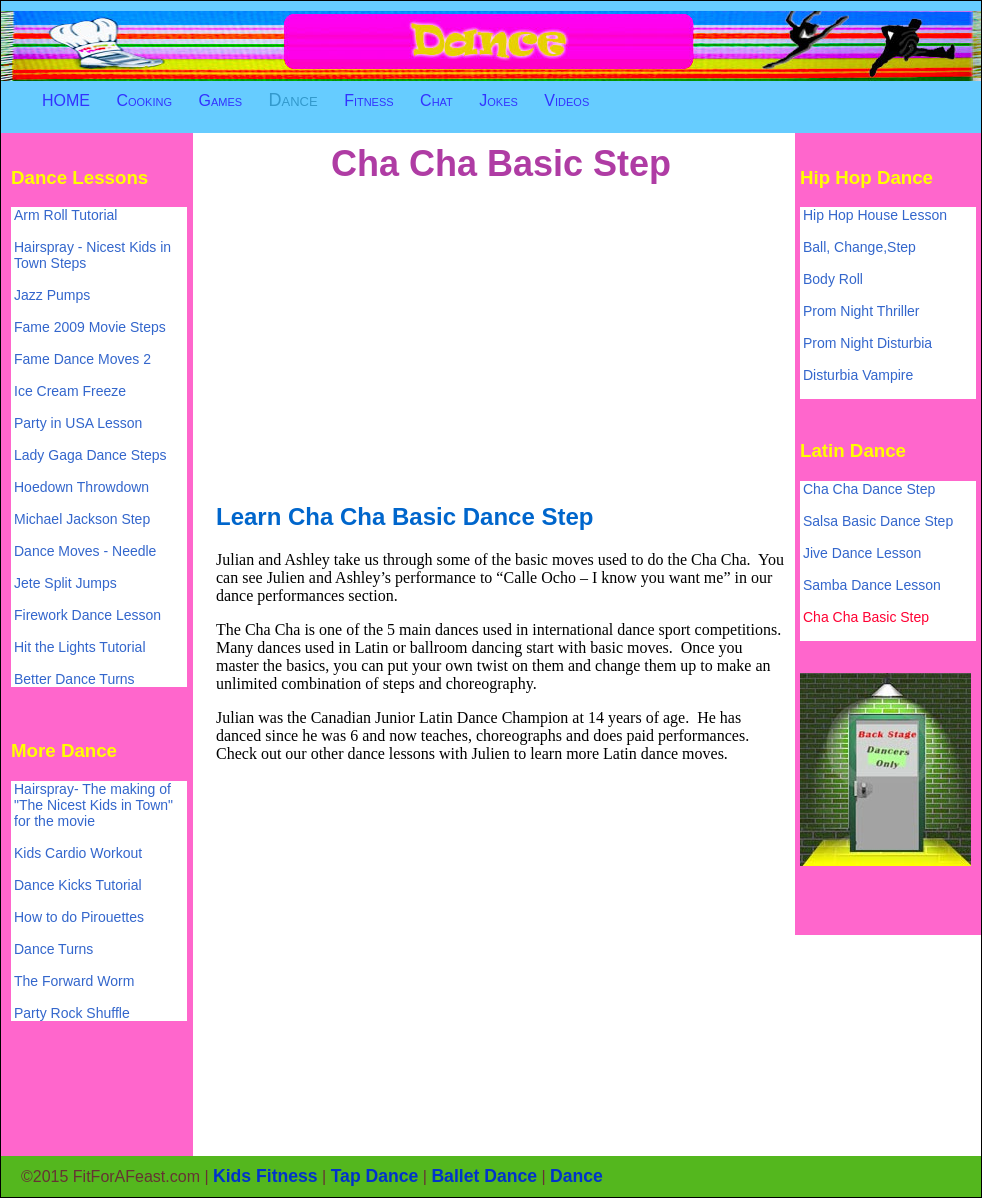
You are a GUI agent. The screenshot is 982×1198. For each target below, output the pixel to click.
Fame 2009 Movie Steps (90, 327)
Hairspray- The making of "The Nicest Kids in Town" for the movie (93, 805)
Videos (566, 100)
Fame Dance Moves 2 (82, 359)
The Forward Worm (74, 981)
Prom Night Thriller (861, 311)
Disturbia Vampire (858, 375)
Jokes (498, 100)
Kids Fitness (265, 1176)
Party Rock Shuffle (72, 1013)
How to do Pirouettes (79, 917)
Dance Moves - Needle (85, 551)
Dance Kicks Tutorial (78, 885)
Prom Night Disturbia (867, 343)
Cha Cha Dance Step (869, 489)
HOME (66, 100)
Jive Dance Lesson (862, 553)
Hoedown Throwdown (81, 487)
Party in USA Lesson (78, 423)
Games (220, 100)
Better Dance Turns (74, 679)
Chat (436, 100)
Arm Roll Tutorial (65, 215)
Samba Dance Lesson (872, 585)
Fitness (369, 100)
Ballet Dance (484, 1176)
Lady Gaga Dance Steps (90, 455)
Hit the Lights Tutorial (80, 647)
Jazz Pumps (52, 295)
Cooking (144, 100)
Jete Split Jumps (65, 583)
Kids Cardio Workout (78, 853)
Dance (293, 100)
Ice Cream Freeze (70, 391)
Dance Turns (53, 949)
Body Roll (833, 279)
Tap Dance (375, 1176)
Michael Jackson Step (82, 519)
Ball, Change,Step (859, 247)
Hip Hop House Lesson (875, 215)
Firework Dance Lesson (87, 615)
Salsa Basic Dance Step (878, 521)
